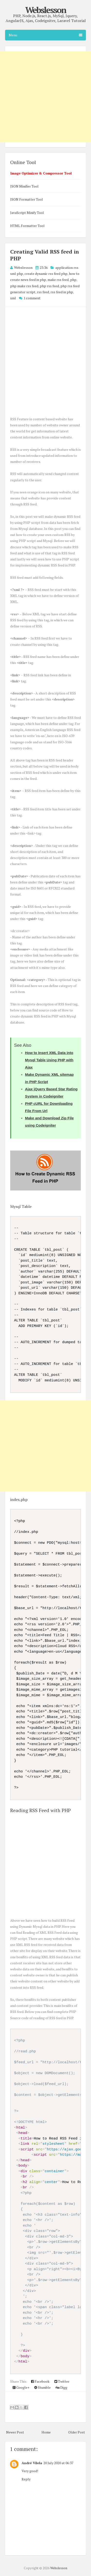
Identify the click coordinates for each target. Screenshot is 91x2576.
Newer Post (15, 2432)
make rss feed (58, 279)
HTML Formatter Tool (27, 225)
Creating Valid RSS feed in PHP (44, 255)
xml (13, 298)
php (73, 279)
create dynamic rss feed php (46, 273)
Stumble (42, 2387)
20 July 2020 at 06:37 (58, 2463)
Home (46, 2432)
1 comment (32, 298)
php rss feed (49, 286)
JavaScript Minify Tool (27, 212)
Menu (45, 35)
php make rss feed (24, 286)
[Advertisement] (45, 1446)
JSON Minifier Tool (24, 186)
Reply (26, 2479)
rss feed (43, 292)
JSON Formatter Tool (26, 199)
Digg (61, 2387)
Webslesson (45, 9)
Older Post (76, 2432)
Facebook (40, 2381)
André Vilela (32, 2463)
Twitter (61, 2381)
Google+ (21, 2387)
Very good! (30, 2471)
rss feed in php (61, 292)
